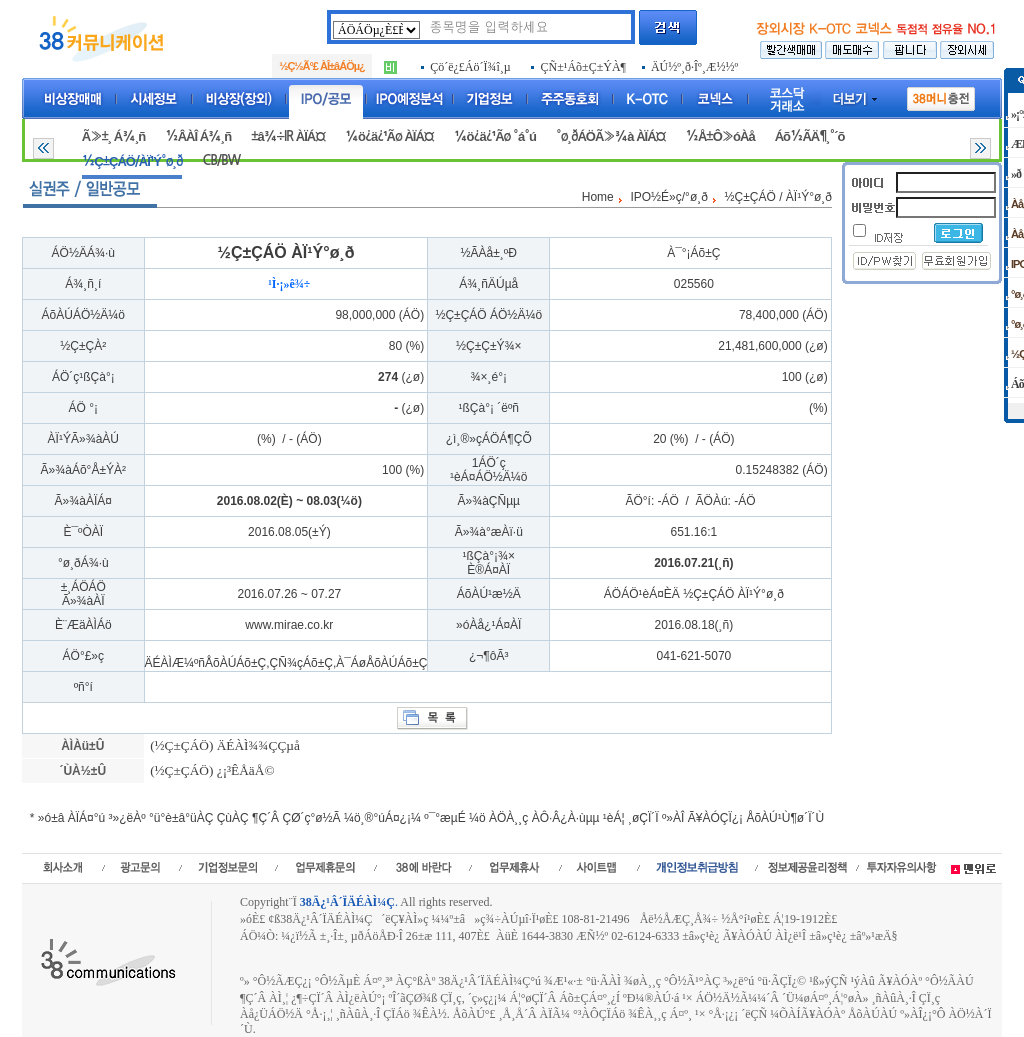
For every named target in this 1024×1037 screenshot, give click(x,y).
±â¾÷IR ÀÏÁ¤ (288, 136)
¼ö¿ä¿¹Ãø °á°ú (495, 136)
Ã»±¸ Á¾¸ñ (113, 136)
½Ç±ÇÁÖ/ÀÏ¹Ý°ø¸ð (132, 161)
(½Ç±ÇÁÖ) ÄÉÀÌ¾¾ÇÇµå (223, 745)
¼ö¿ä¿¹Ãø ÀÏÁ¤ (389, 136)
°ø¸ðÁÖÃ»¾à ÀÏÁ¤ (611, 136)
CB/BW (221, 160)
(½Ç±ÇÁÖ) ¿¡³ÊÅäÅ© (211, 770)
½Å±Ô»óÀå (719, 136)
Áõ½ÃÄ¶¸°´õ (810, 136)
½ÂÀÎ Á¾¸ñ (198, 136)
